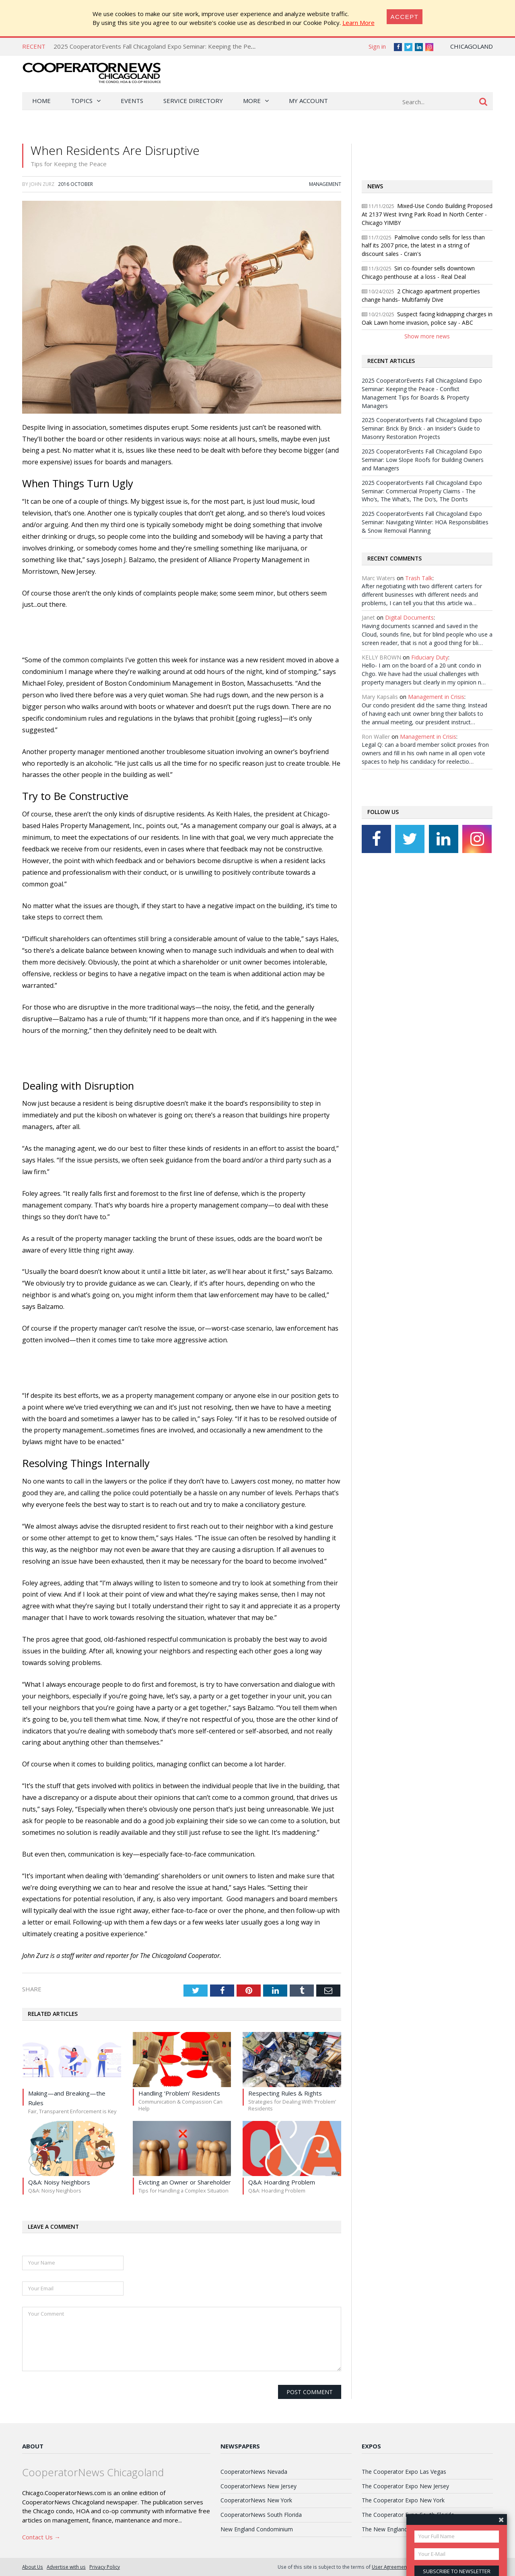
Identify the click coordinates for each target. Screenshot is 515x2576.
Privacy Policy (104, 2567)
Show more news (427, 336)
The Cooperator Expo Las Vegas (404, 2471)
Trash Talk (419, 578)
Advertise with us (66, 2567)
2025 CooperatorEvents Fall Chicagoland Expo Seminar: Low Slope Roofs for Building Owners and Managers (423, 459)
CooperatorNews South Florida (261, 2514)
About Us (32, 2567)
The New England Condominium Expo (411, 2529)
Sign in (377, 46)
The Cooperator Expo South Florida (408, 2514)
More (252, 101)
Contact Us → (41, 2537)
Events (132, 101)
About (32, 2446)
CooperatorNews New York (256, 2500)
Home (41, 101)
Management (325, 184)
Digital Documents (409, 617)
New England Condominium (256, 2529)
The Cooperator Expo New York (403, 2500)
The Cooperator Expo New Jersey (405, 2486)
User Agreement (390, 2567)
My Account (308, 101)
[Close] (405, 16)
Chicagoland (471, 46)
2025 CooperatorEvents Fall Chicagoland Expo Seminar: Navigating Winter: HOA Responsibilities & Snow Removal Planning (425, 522)
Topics (82, 101)
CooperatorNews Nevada (253, 2471)
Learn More (358, 23)
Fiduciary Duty (429, 657)
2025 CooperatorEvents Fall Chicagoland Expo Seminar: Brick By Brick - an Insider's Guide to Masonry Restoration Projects (422, 428)
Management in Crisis (436, 697)
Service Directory (193, 101)
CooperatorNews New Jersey (258, 2486)
